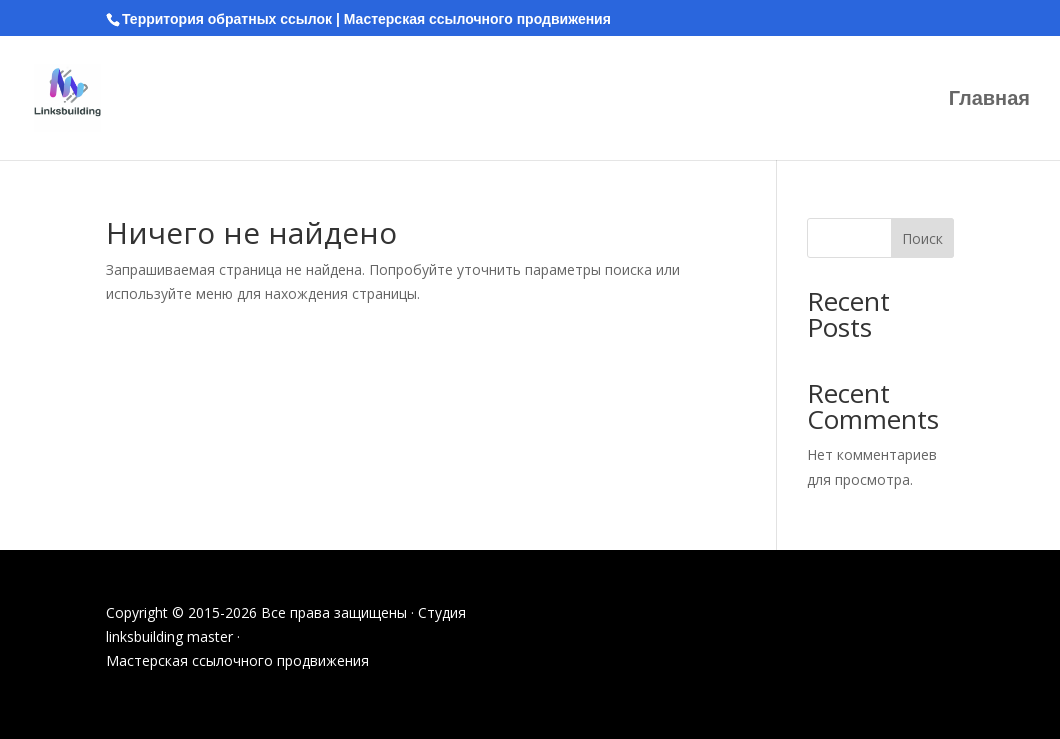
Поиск (922, 238)
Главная (989, 100)
